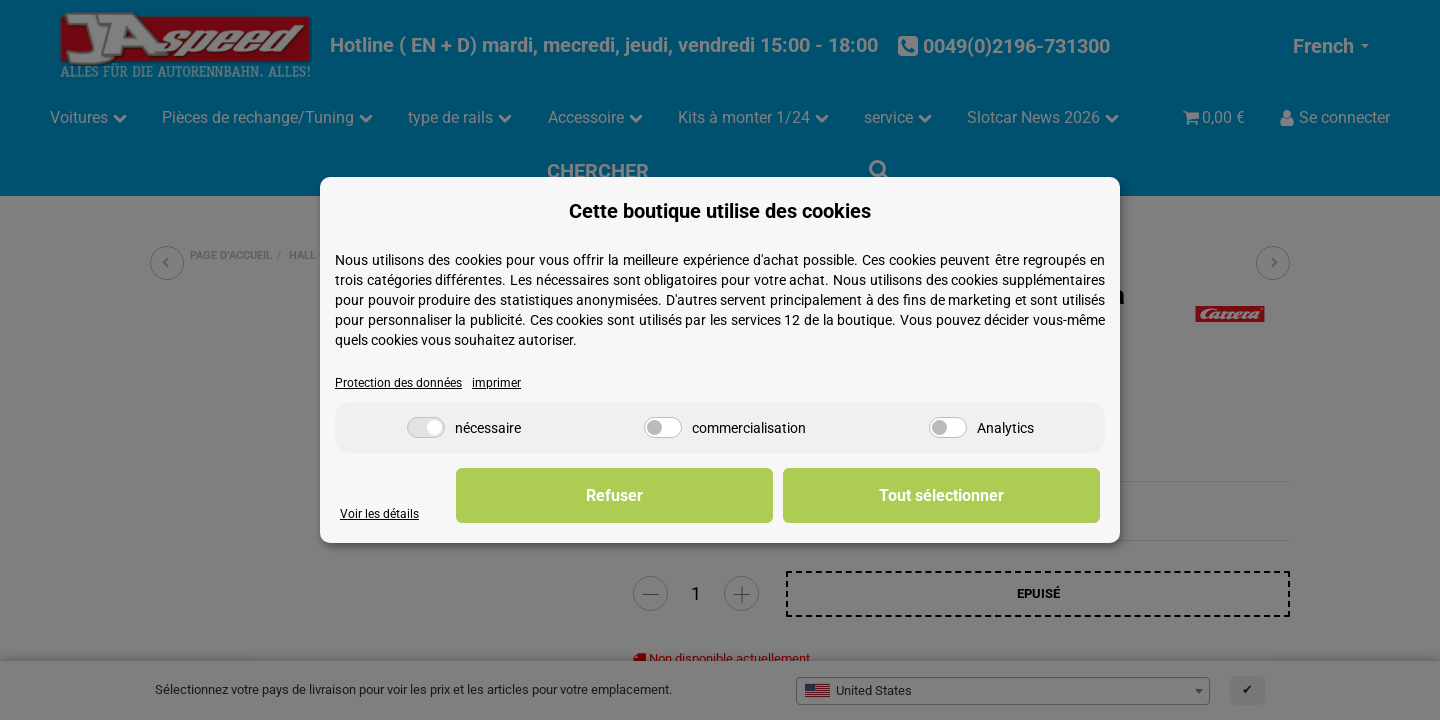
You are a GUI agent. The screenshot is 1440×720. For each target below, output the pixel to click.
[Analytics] (948, 428)
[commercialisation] (663, 428)
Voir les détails (381, 514)
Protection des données (402, 383)
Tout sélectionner (1000, 495)
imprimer (504, 383)
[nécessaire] (426, 428)
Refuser (790, 495)
